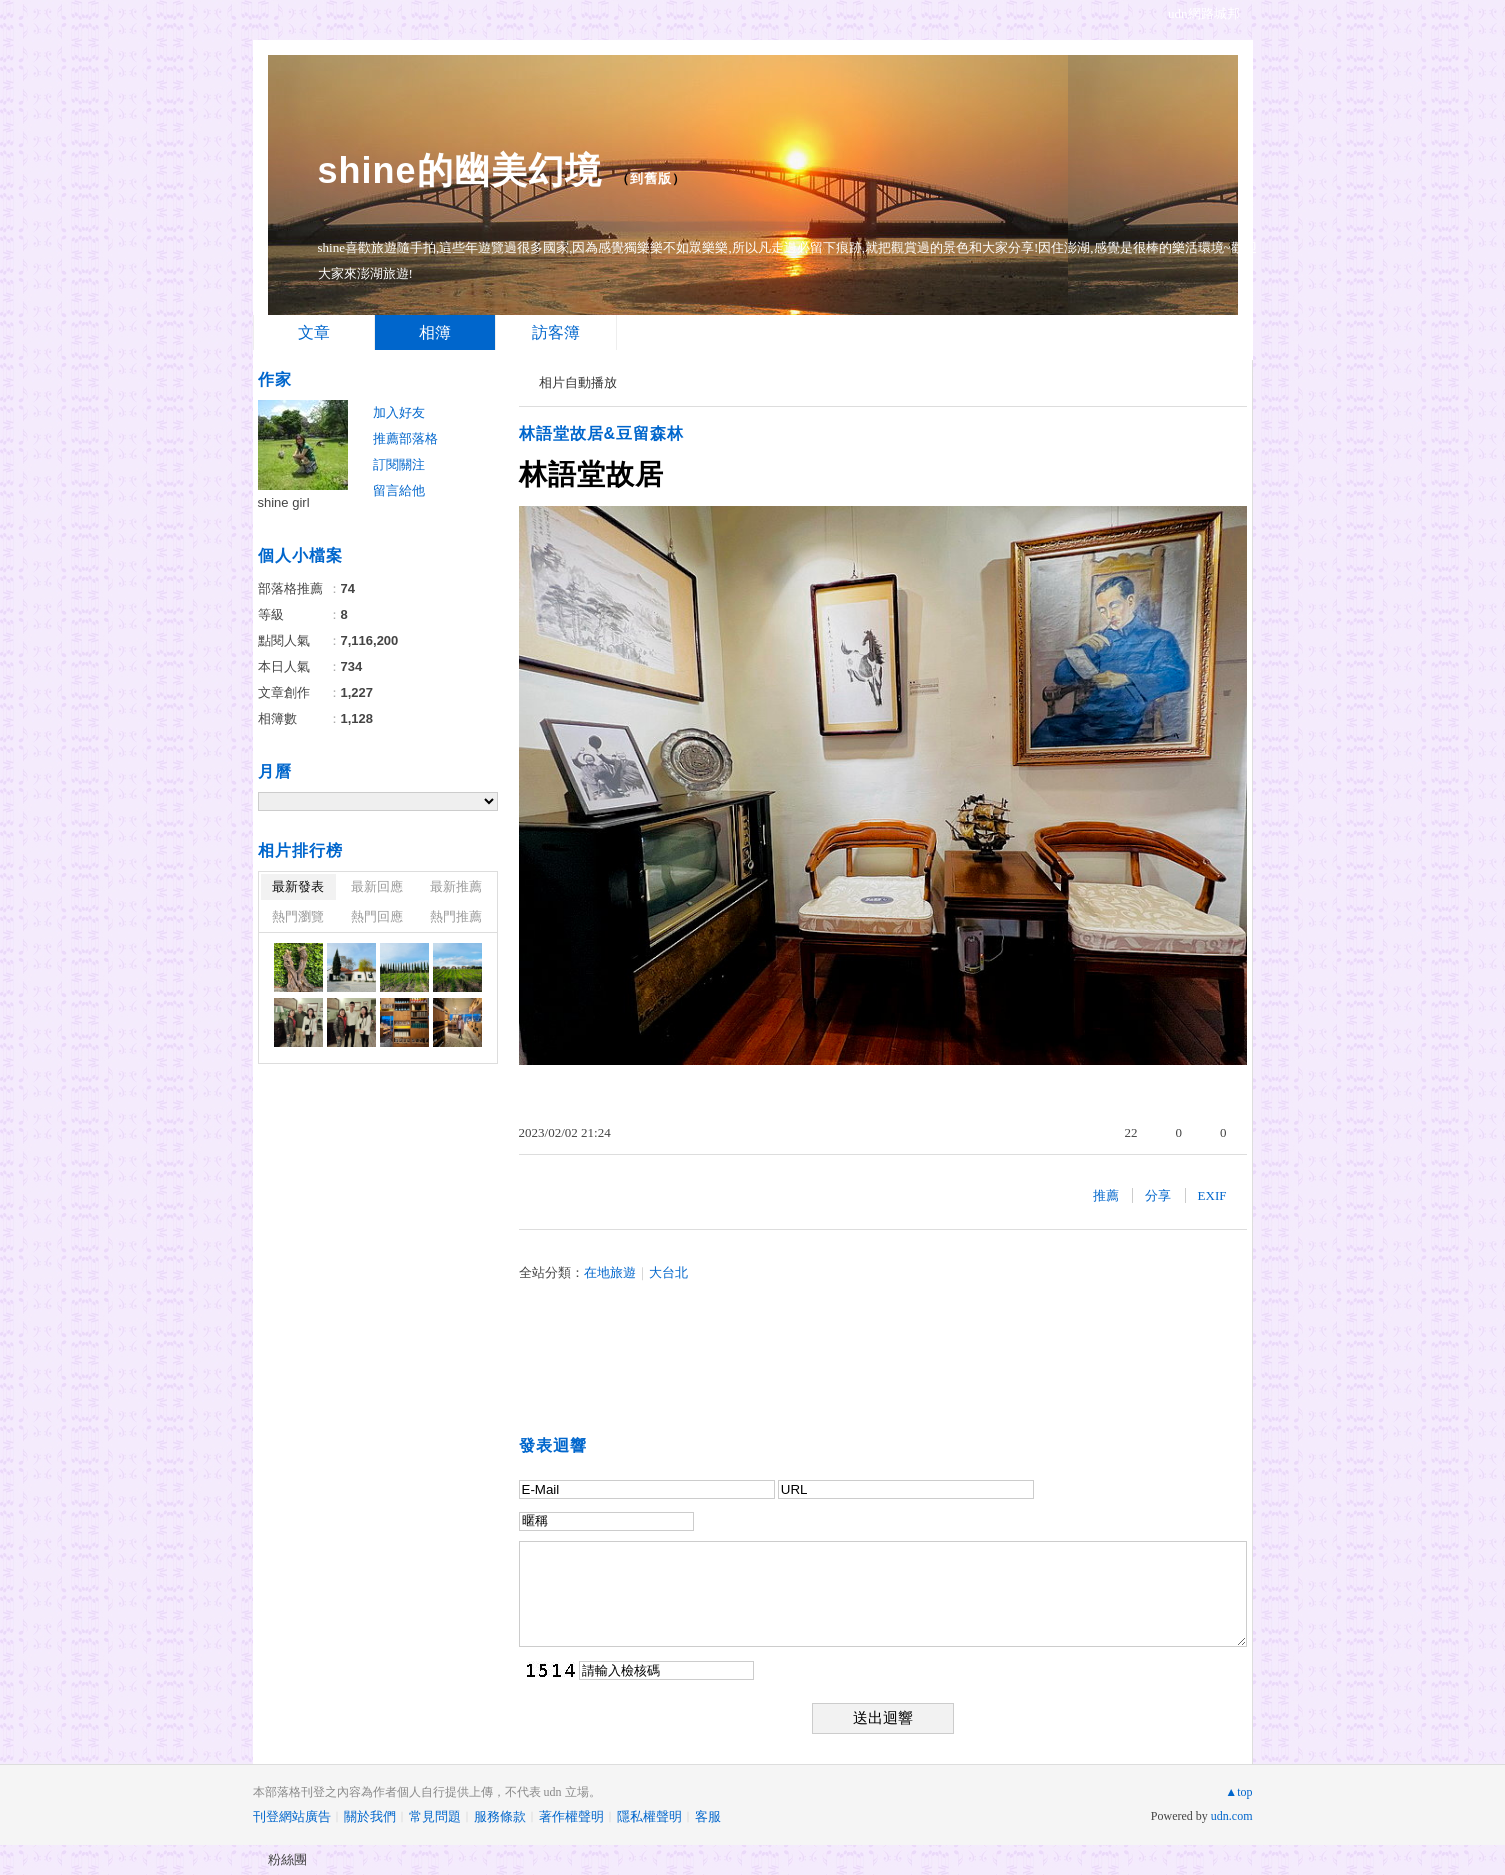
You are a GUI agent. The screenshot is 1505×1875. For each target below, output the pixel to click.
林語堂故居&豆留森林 (602, 433)
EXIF (1212, 1195)
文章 (314, 332)
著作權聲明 (571, 1816)
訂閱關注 (399, 464)
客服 (708, 1816)
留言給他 (399, 490)
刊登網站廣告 (292, 1816)
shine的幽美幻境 (460, 170)
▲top (1238, 1792)
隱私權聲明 (649, 1816)
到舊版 (651, 178)
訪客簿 (556, 332)
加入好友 (399, 412)
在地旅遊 (610, 1272)
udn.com (1232, 1816)
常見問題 (435, 1816)
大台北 (668, 1272)
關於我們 (370, 1816)
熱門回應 (377, 916)
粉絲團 (287, 1859)
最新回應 (377, 886)
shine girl (284, 502)
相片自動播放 (578, 382)
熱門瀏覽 (298, 916)
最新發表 (298, 886)
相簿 (435, 332)
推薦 (1106, 1195)
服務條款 (500, 1816)
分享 (1158, 1195)
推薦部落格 (405, 438)
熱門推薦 (456, 916)
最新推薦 (456, 886)
